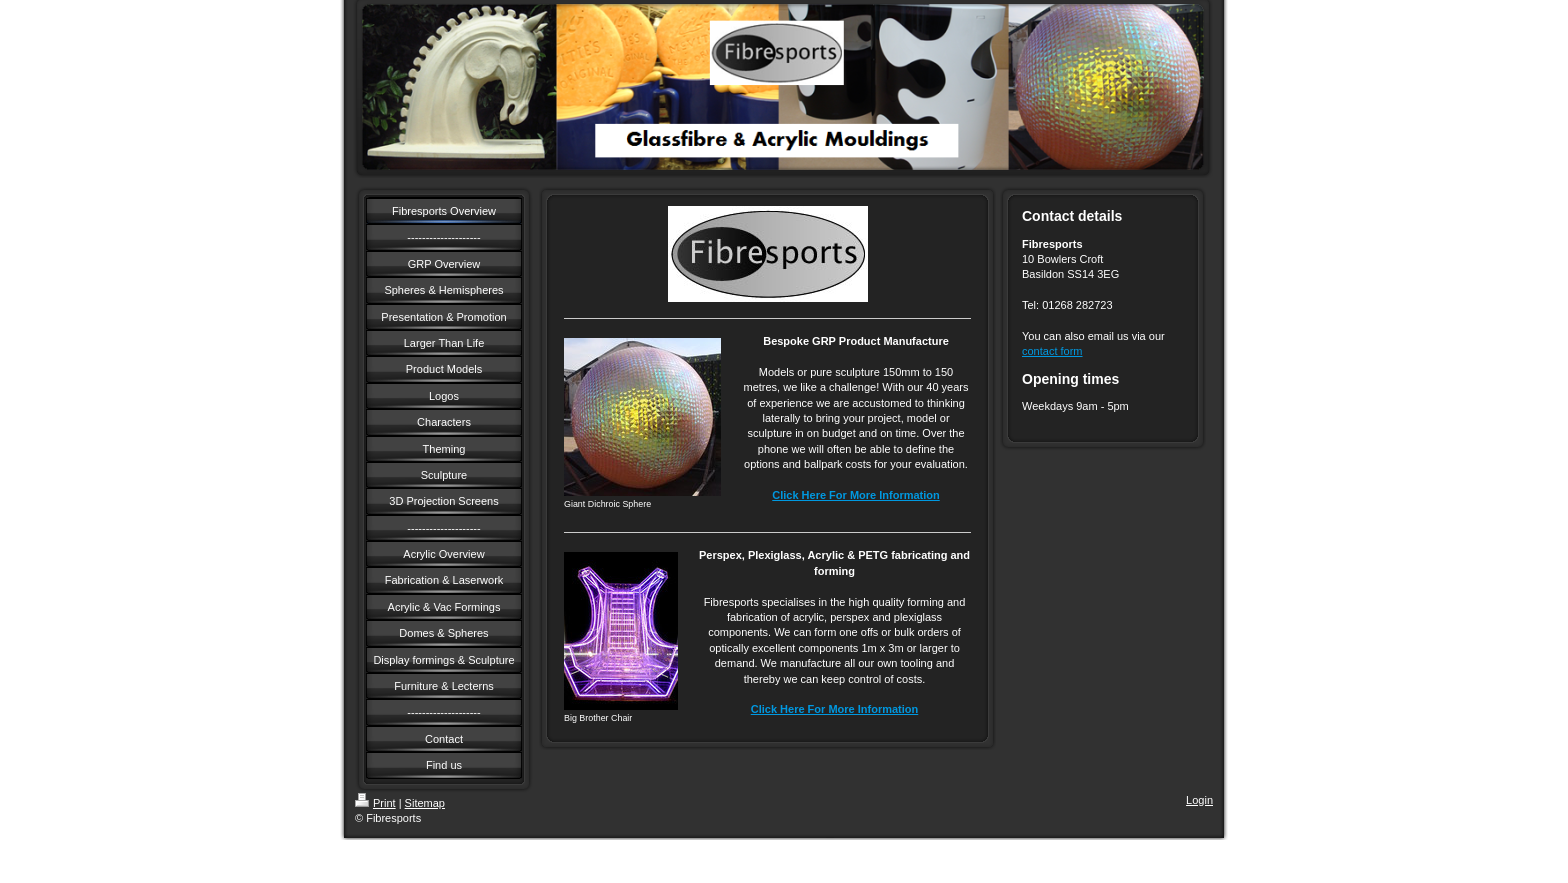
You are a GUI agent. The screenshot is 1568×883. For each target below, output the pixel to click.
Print (375, 803)
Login (1199, 800)
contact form (1052, 351)
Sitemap (425, 803)
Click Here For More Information (855, 495)
